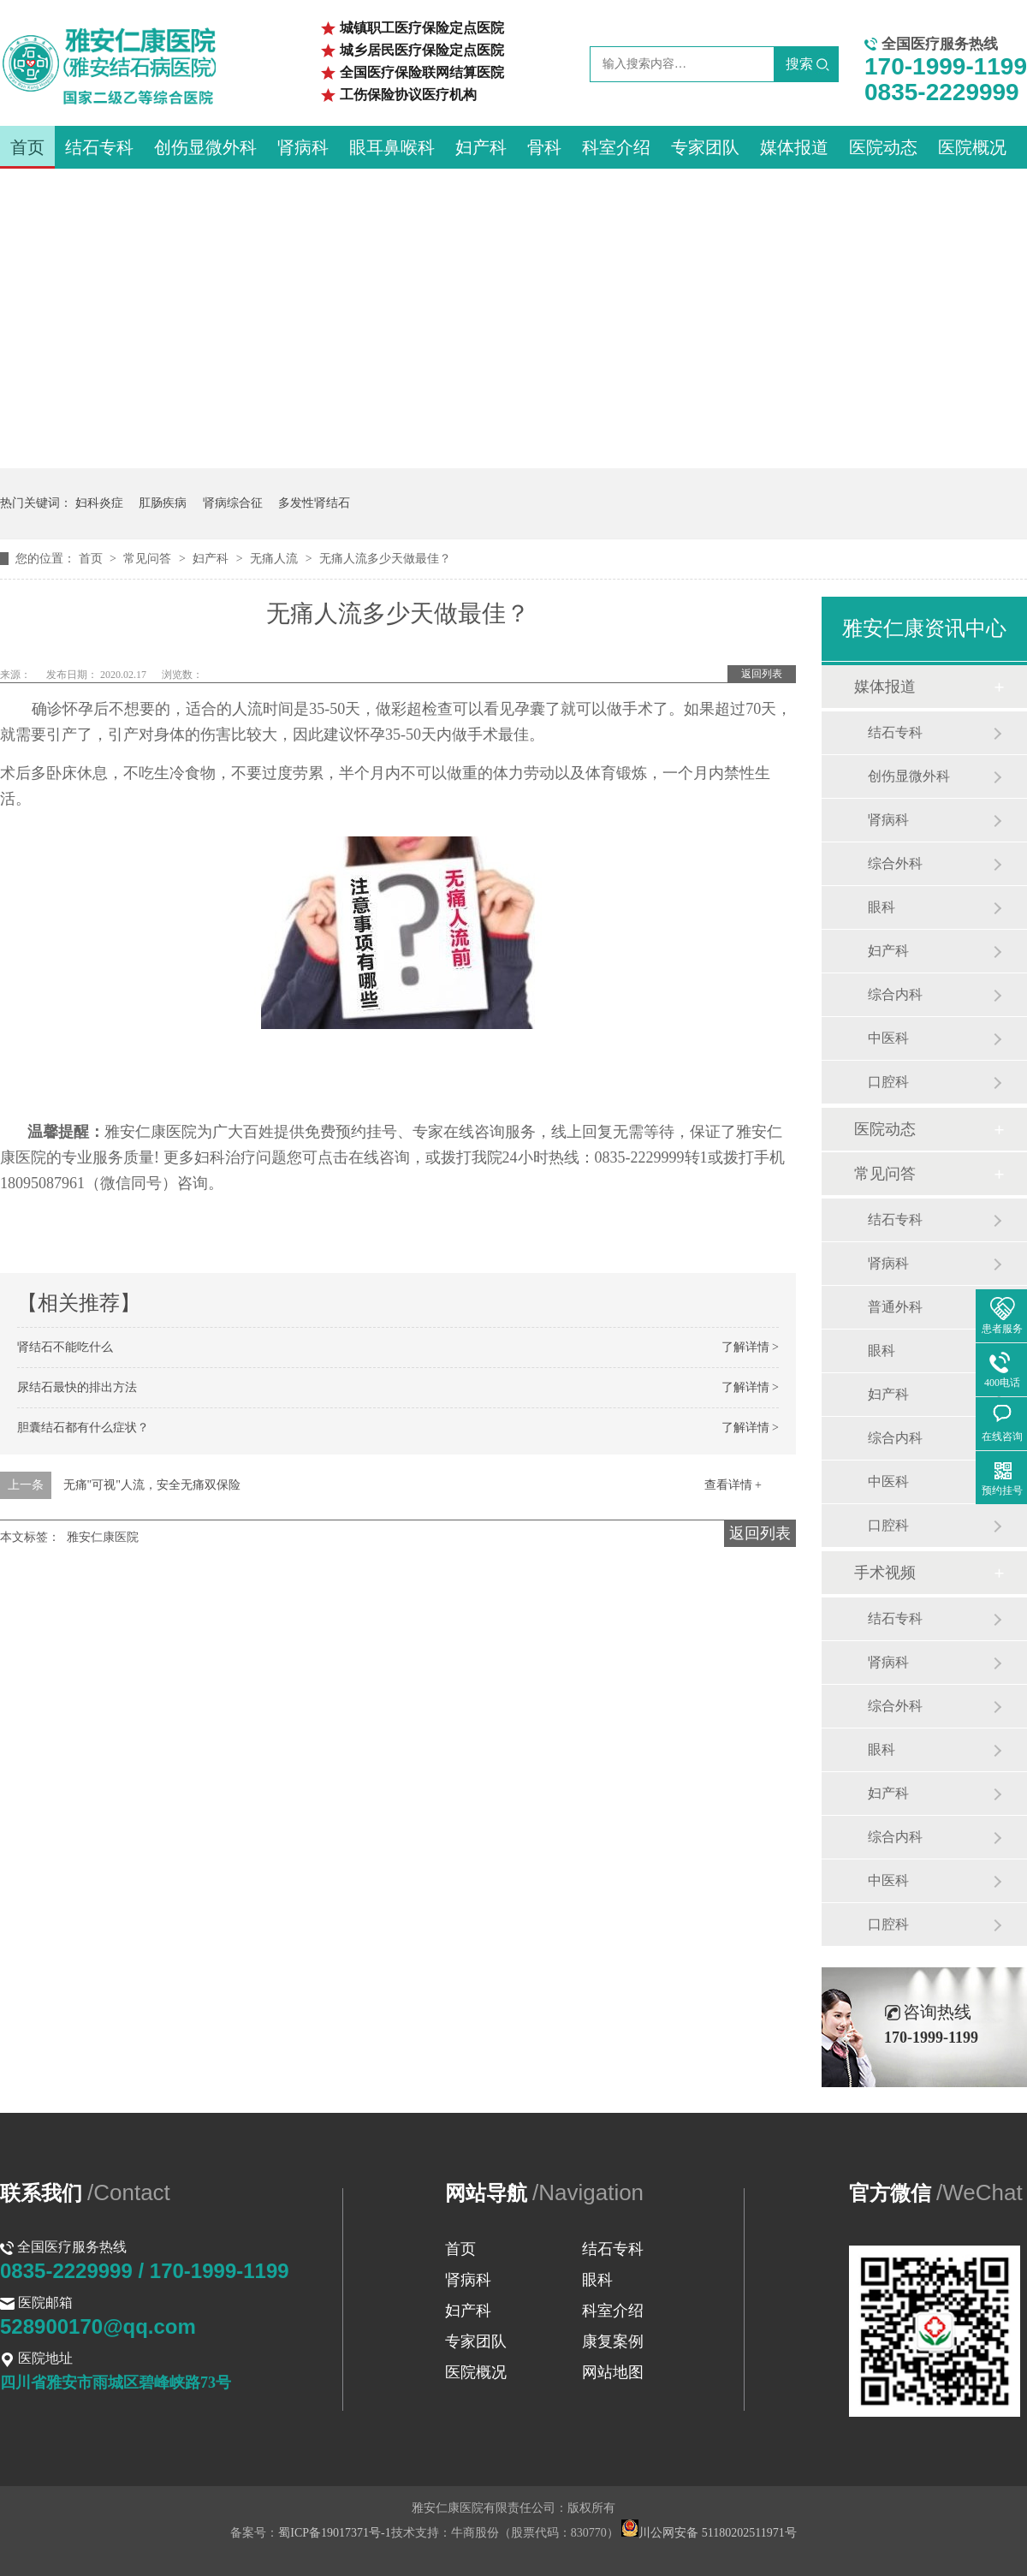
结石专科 (99, 147)
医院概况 (972, 147)
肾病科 (303, 147)
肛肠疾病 (163, 503)
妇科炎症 (99, 503)
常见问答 (149, 558)
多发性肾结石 (314, 503)
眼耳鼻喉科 (392, 147)
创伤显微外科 (205, 147)
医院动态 (883, 147)
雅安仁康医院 (103, 1537)
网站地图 (613, 2372)
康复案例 (613, 2341)
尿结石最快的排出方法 (77, 1387)
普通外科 (895, 1307)
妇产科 (481, 147)
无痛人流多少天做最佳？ (385, 558)
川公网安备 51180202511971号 (708, 2532)
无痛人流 (275, 558)
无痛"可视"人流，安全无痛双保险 (151, 1484)
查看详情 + (733, 1484)
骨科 (544, 147)
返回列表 (761, 674)
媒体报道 (794, 147)
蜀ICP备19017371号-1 (334, 2532)
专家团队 (705, 147)
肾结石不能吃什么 (65, 1347)
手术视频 (885, 1572)
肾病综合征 (233, 503)
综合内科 (895, 994)
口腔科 (888, 1081)
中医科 (888, 1038)
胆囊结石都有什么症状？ (83, 1427)
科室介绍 (616, 147)
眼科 (881, 907)
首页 (27, 147)
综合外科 (895, 863)
